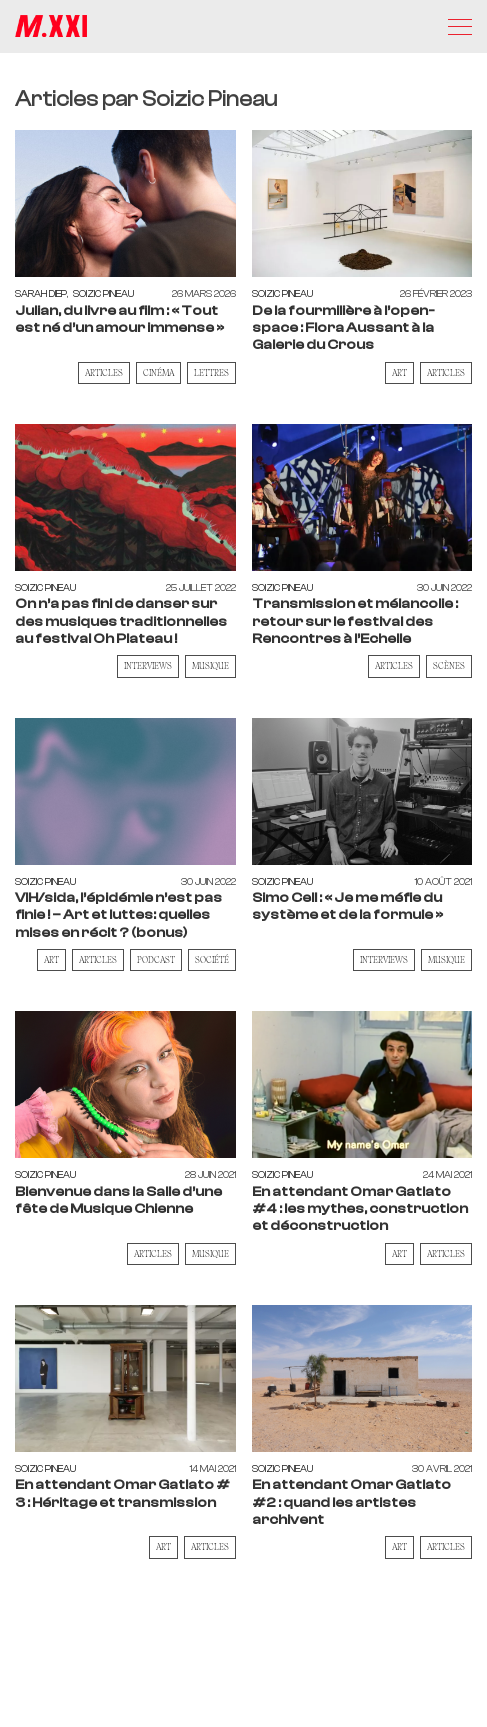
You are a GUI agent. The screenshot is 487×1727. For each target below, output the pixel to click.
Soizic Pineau (103, 293)
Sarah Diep (41, 293)
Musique (210, 665)
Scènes (449, 665)
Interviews (148, 665)
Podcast (156, 959)
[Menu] (460, 27)
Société (212, 959)
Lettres (211, 372)
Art (399, 372)
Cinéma (158, 372)
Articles (104, 372)
